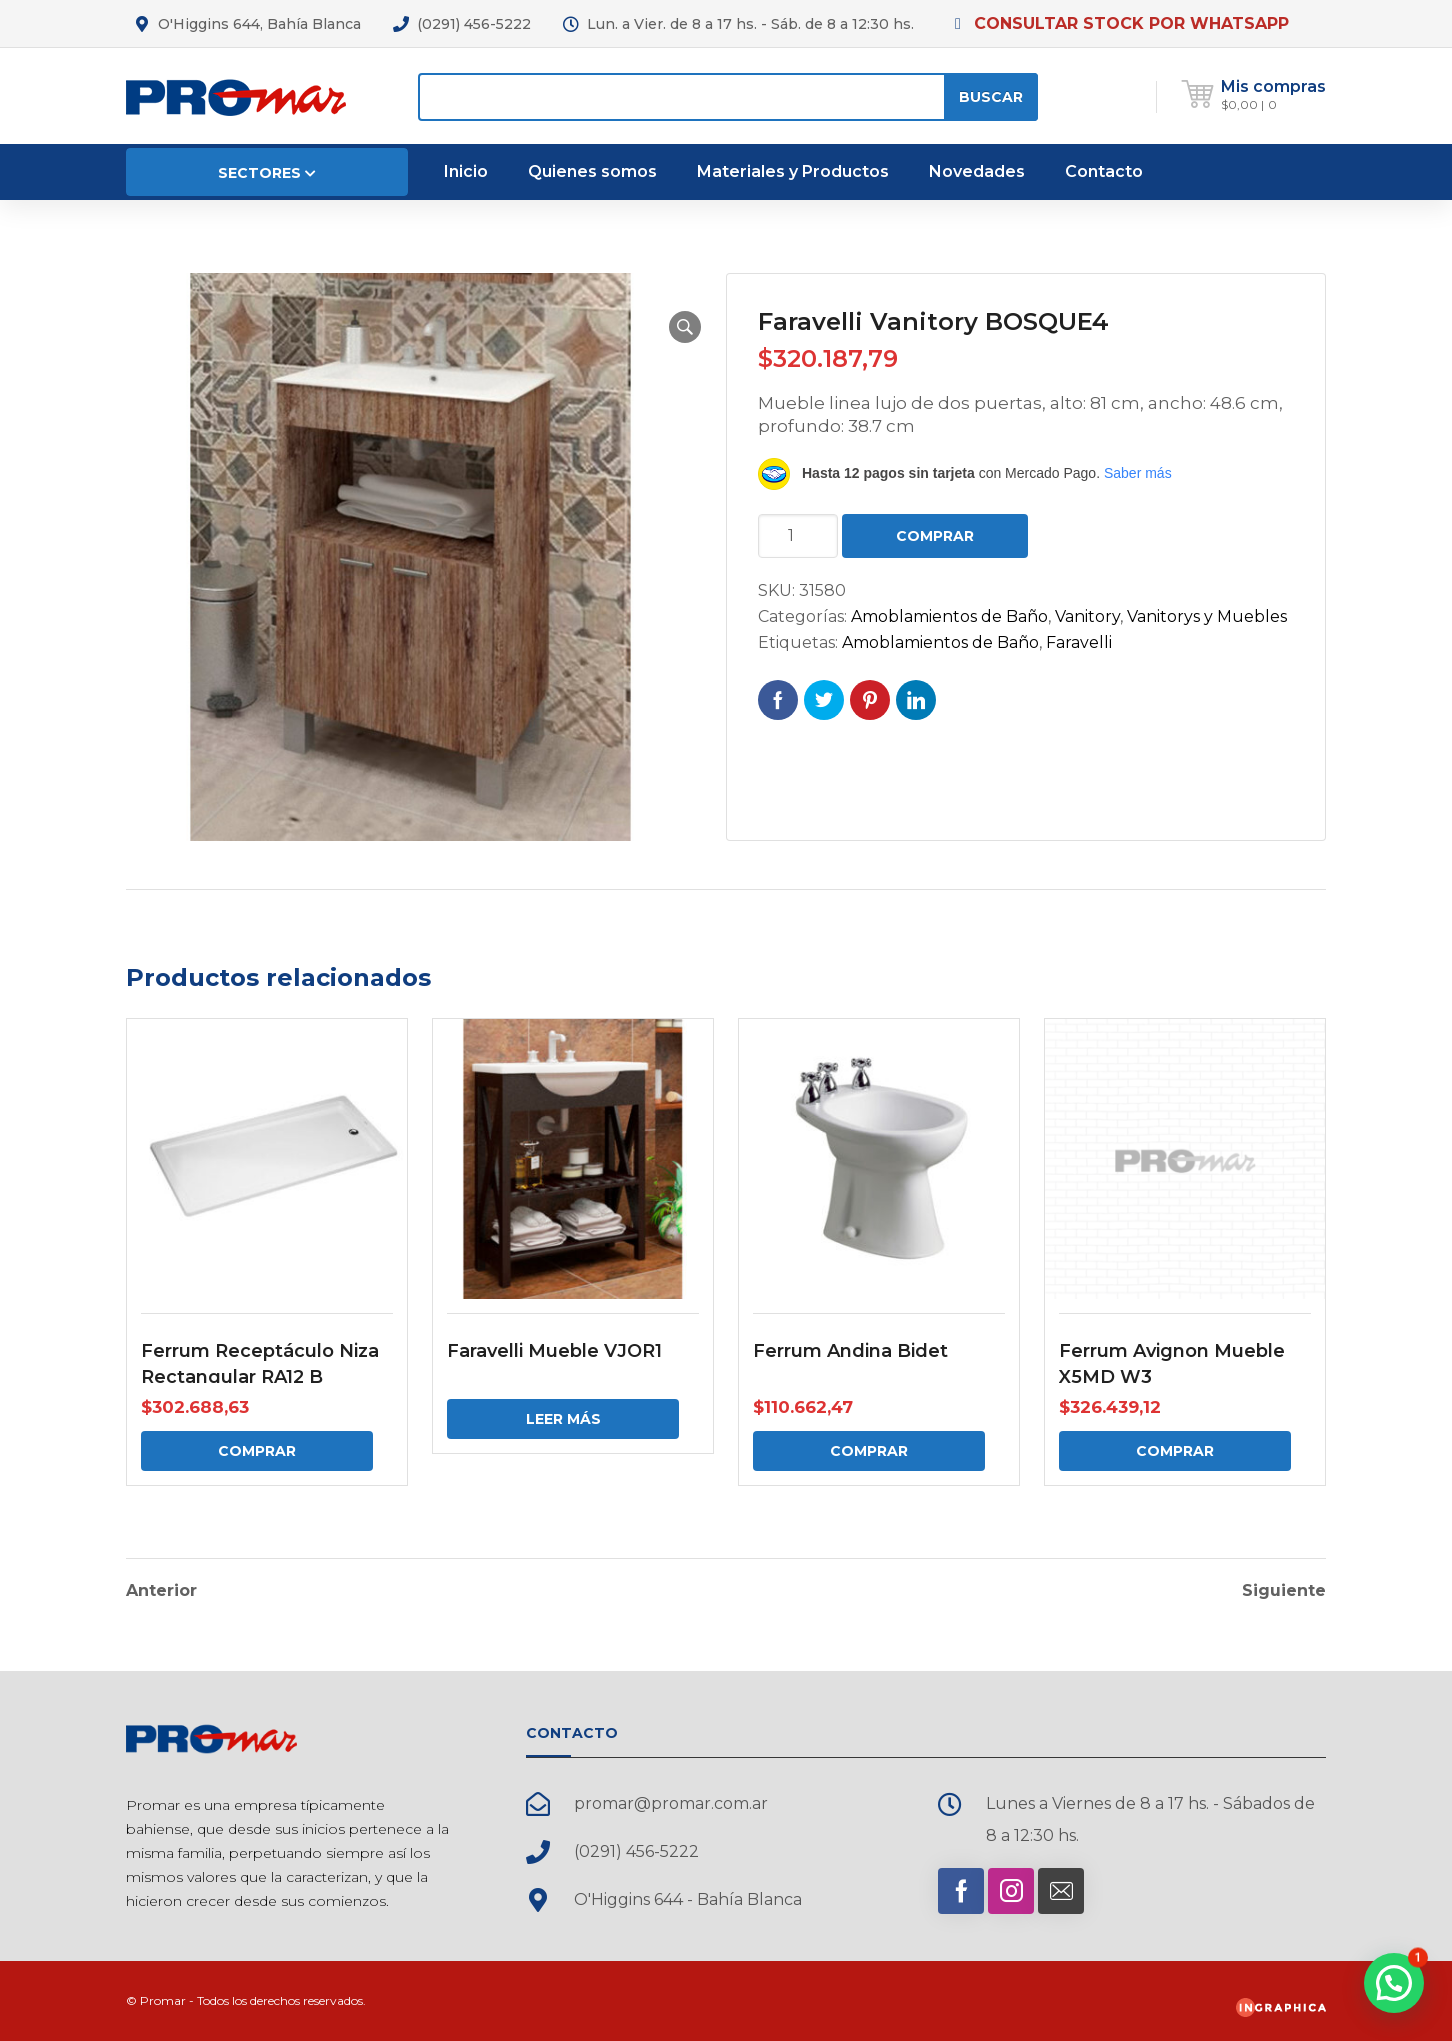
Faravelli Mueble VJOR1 (554, 1351)
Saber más (1138, 473)
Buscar (991, 97)
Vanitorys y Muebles (1207, 616)
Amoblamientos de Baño (949, 616)
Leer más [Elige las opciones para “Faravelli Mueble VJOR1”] (563, 1419)
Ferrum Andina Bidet (850, 1351)
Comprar (935, 536)
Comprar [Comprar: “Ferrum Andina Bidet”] (869, 1451)
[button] (685, 327)
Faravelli (1079, 642)
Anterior (161, 1591)
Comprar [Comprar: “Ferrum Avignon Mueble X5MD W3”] (1175, 1451)
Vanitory (1087, 616)
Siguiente (1284, 1591)
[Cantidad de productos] (798, 536)
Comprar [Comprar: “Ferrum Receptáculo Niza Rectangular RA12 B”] (257, 1451)
